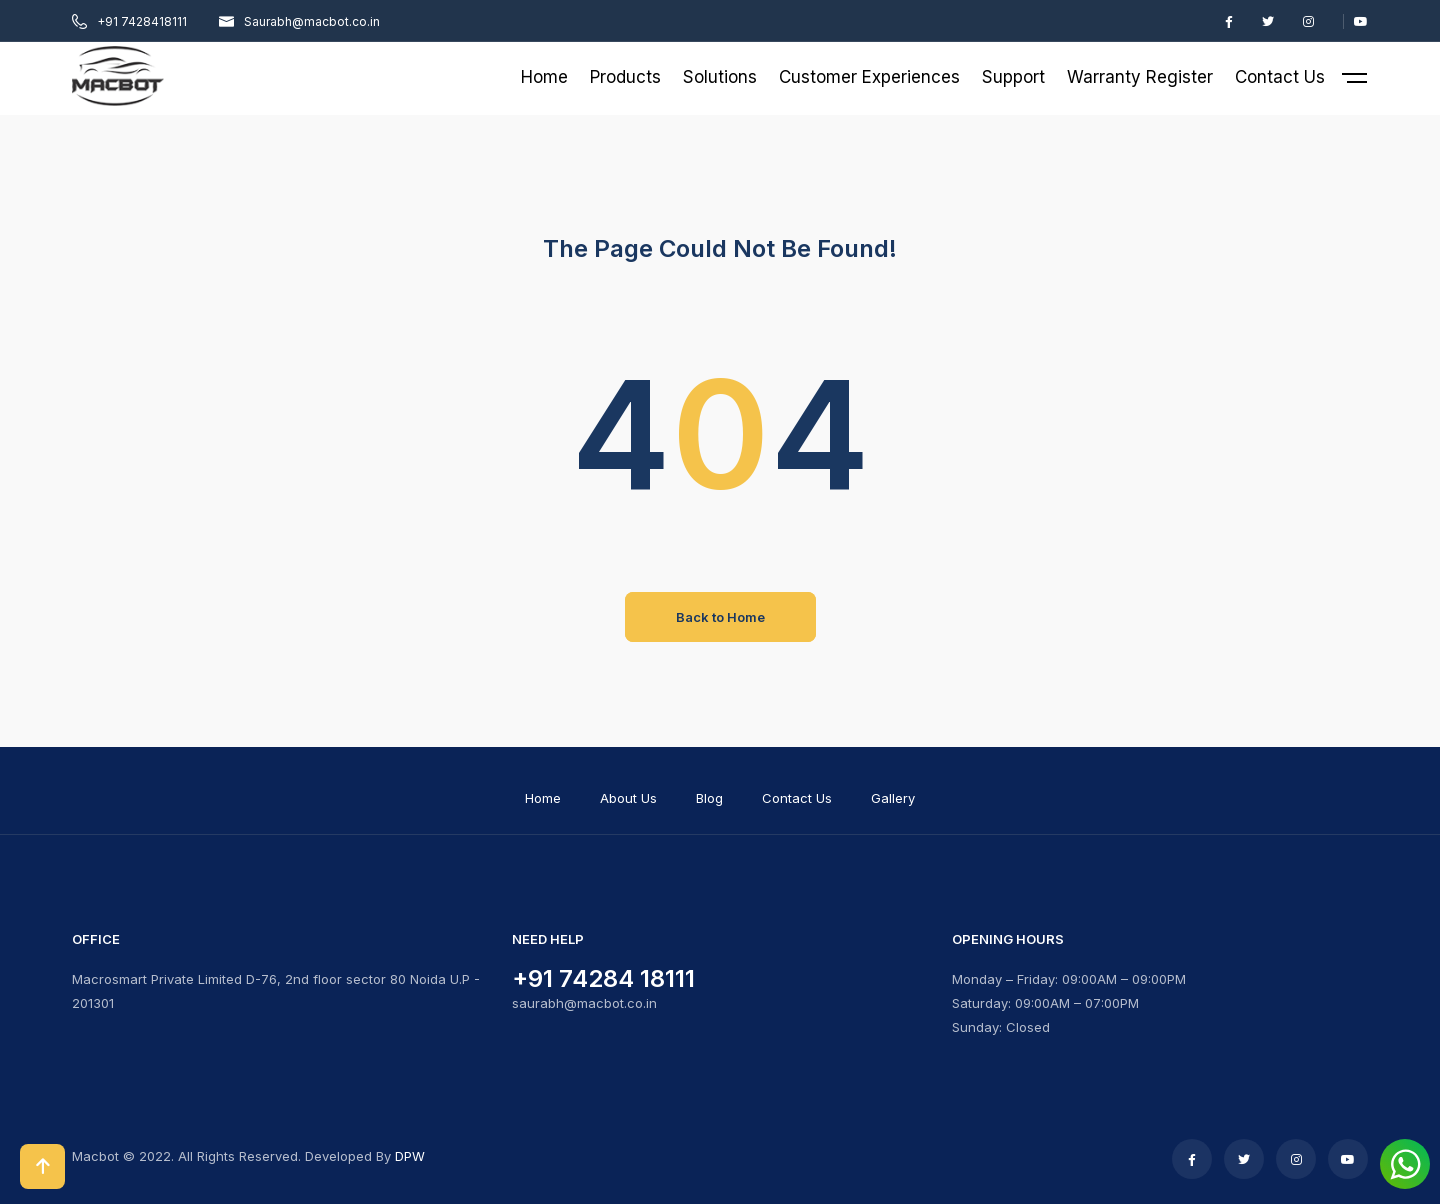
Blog (709, 798)
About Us (628, 798)
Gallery (893, 798)
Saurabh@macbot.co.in (299, 21)
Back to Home (720, 617)
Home (543, 798)
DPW (410, 1156)
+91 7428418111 (129, 21)
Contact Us (797, 798)
